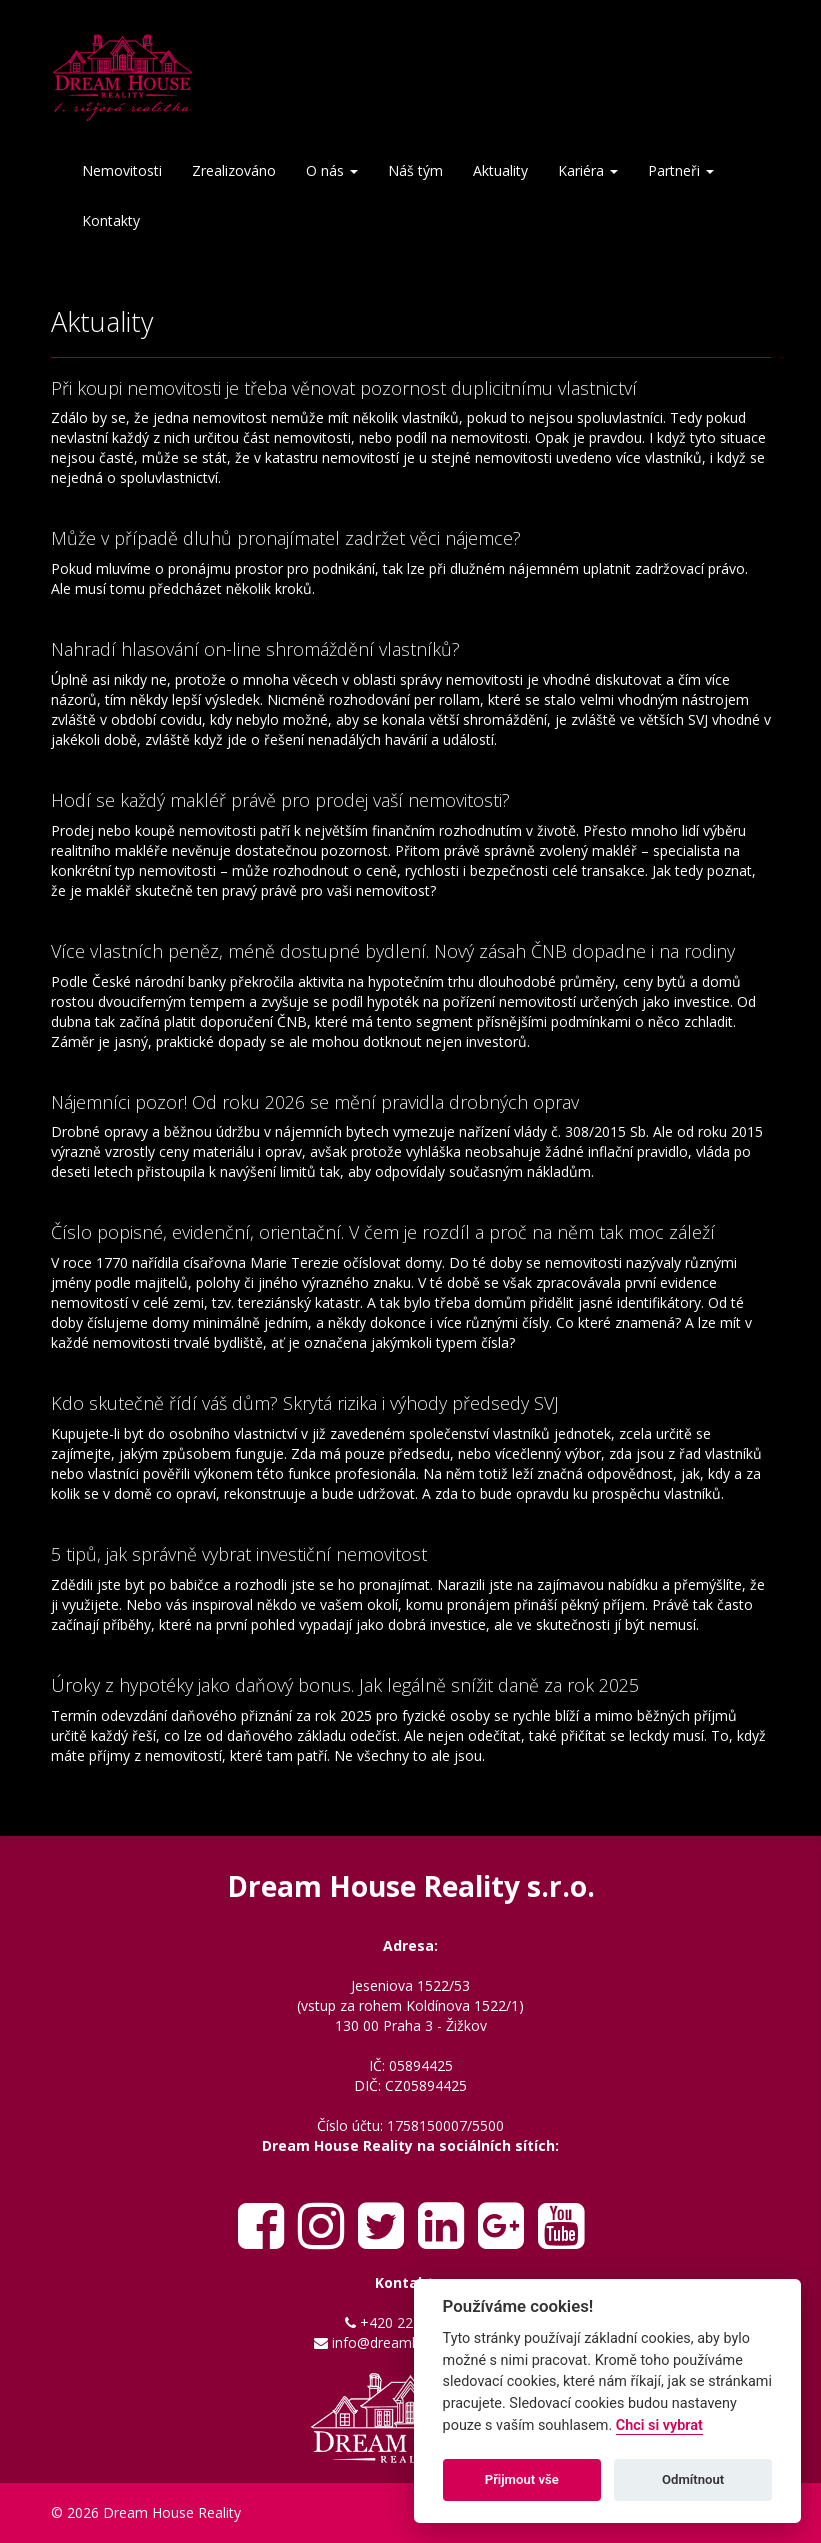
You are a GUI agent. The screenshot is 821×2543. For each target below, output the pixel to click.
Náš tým (415, 170)
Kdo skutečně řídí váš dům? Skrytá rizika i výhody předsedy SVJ (305, 1403)
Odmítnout (693, 2479)
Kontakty (111, 220)
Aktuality (500, 170)
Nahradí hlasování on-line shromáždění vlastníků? (255, 649)
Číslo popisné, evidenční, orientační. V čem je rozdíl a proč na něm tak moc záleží (383, 1232)
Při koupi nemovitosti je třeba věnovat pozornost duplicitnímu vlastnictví (344, 388)
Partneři (681, 170)
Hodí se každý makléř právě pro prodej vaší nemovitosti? (280, 800)
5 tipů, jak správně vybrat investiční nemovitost (239, 1554)
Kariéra (588, 170)
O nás (332, 170)
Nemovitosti (122, 170)
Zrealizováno (234, 170)
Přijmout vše (522, 2479)
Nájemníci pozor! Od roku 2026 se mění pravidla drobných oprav (315, 1102)
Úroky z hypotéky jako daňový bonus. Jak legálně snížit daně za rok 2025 (345, 1685)
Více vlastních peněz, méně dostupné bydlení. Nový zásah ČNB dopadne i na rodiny (393, 951)
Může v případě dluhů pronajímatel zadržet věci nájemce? (286, 538)
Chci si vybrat (659, 2425)
